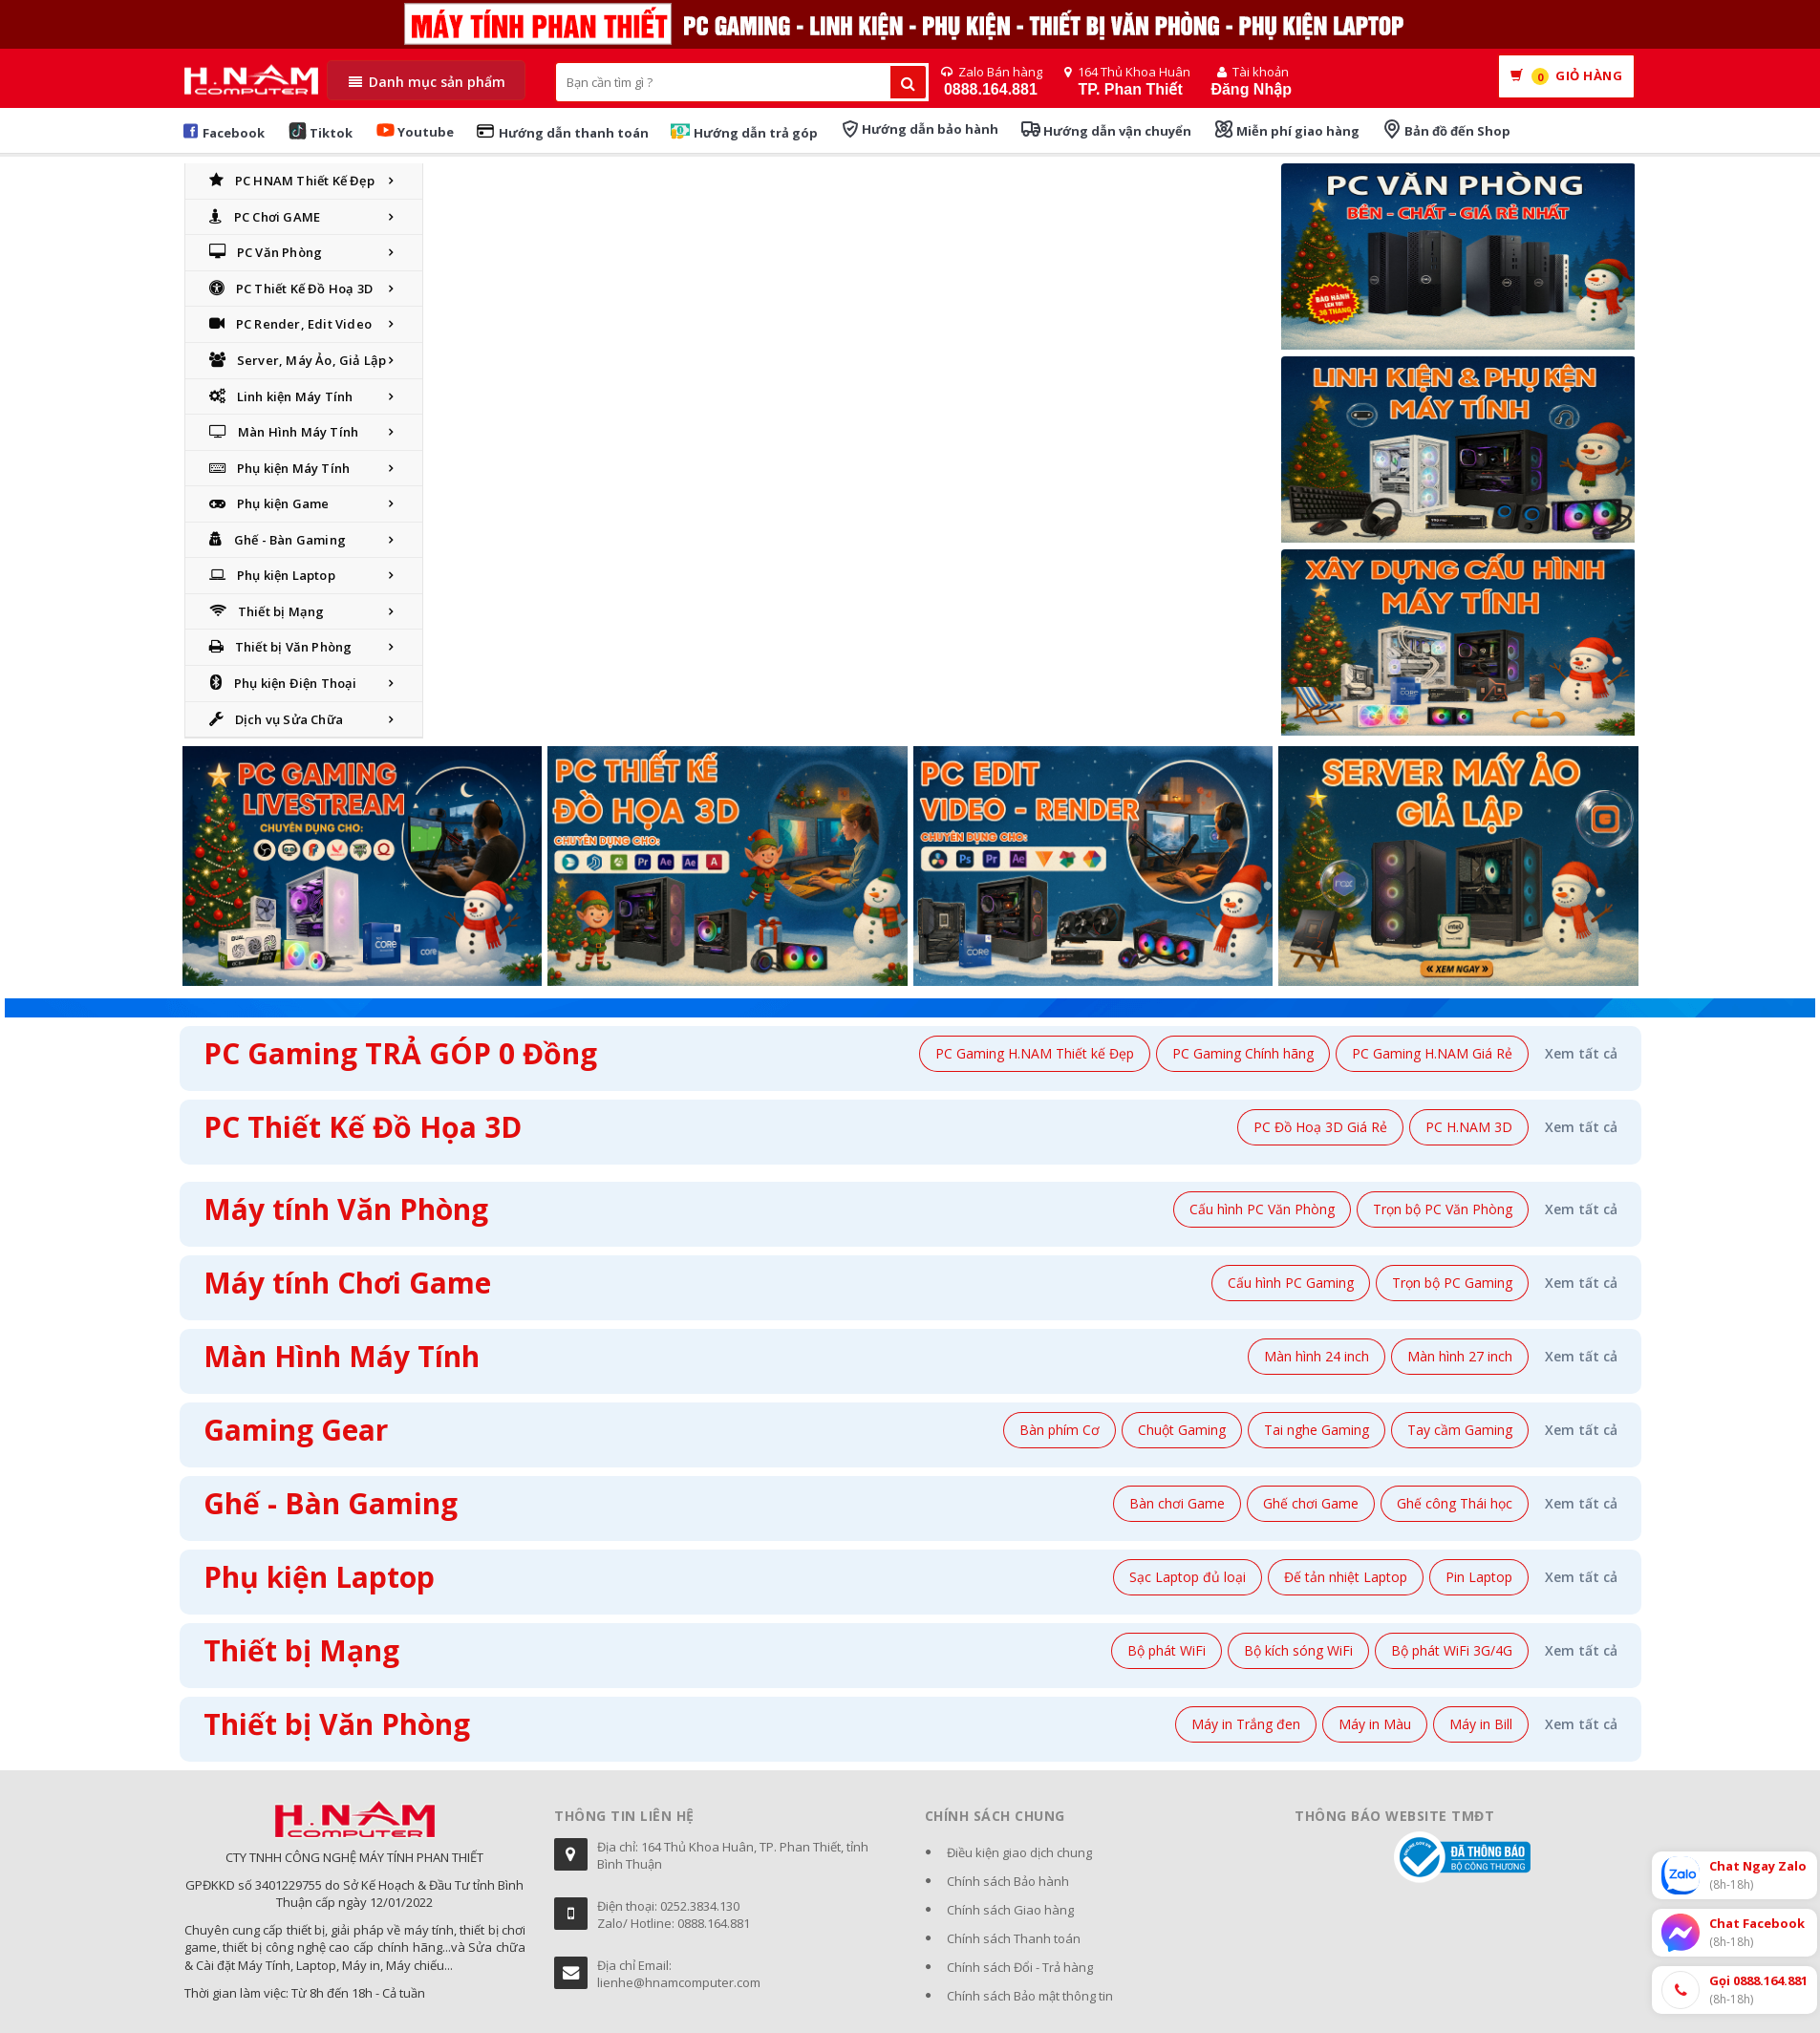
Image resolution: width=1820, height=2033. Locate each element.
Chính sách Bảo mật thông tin (1030, 1995)
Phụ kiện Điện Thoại (283, 683)
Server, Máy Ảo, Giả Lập (298, 360)
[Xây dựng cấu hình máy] (1458, 645)
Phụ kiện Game (269, 503)
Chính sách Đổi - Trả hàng (1020, 1967)
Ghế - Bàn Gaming (277, 539)
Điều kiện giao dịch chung (1019, 1852)
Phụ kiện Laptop (272, 575)
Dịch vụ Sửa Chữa (276, 719)
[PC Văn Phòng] (1458, 259)
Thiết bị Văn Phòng (281, 646)
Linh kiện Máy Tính (281, 396)
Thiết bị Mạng (267, 611)
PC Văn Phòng (266, 252)
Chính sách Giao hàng (1010, 1909)
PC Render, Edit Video (290, 323)
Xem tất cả (1581, 1053)
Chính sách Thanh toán (1014, 1938)
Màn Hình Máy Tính (284, 431)
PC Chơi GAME (265, 216)
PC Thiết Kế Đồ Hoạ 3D (291, 288)
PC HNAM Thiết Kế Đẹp (292, 180)
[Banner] (1458, 452)
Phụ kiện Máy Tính (280, 468)
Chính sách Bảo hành (1008, 1881)
